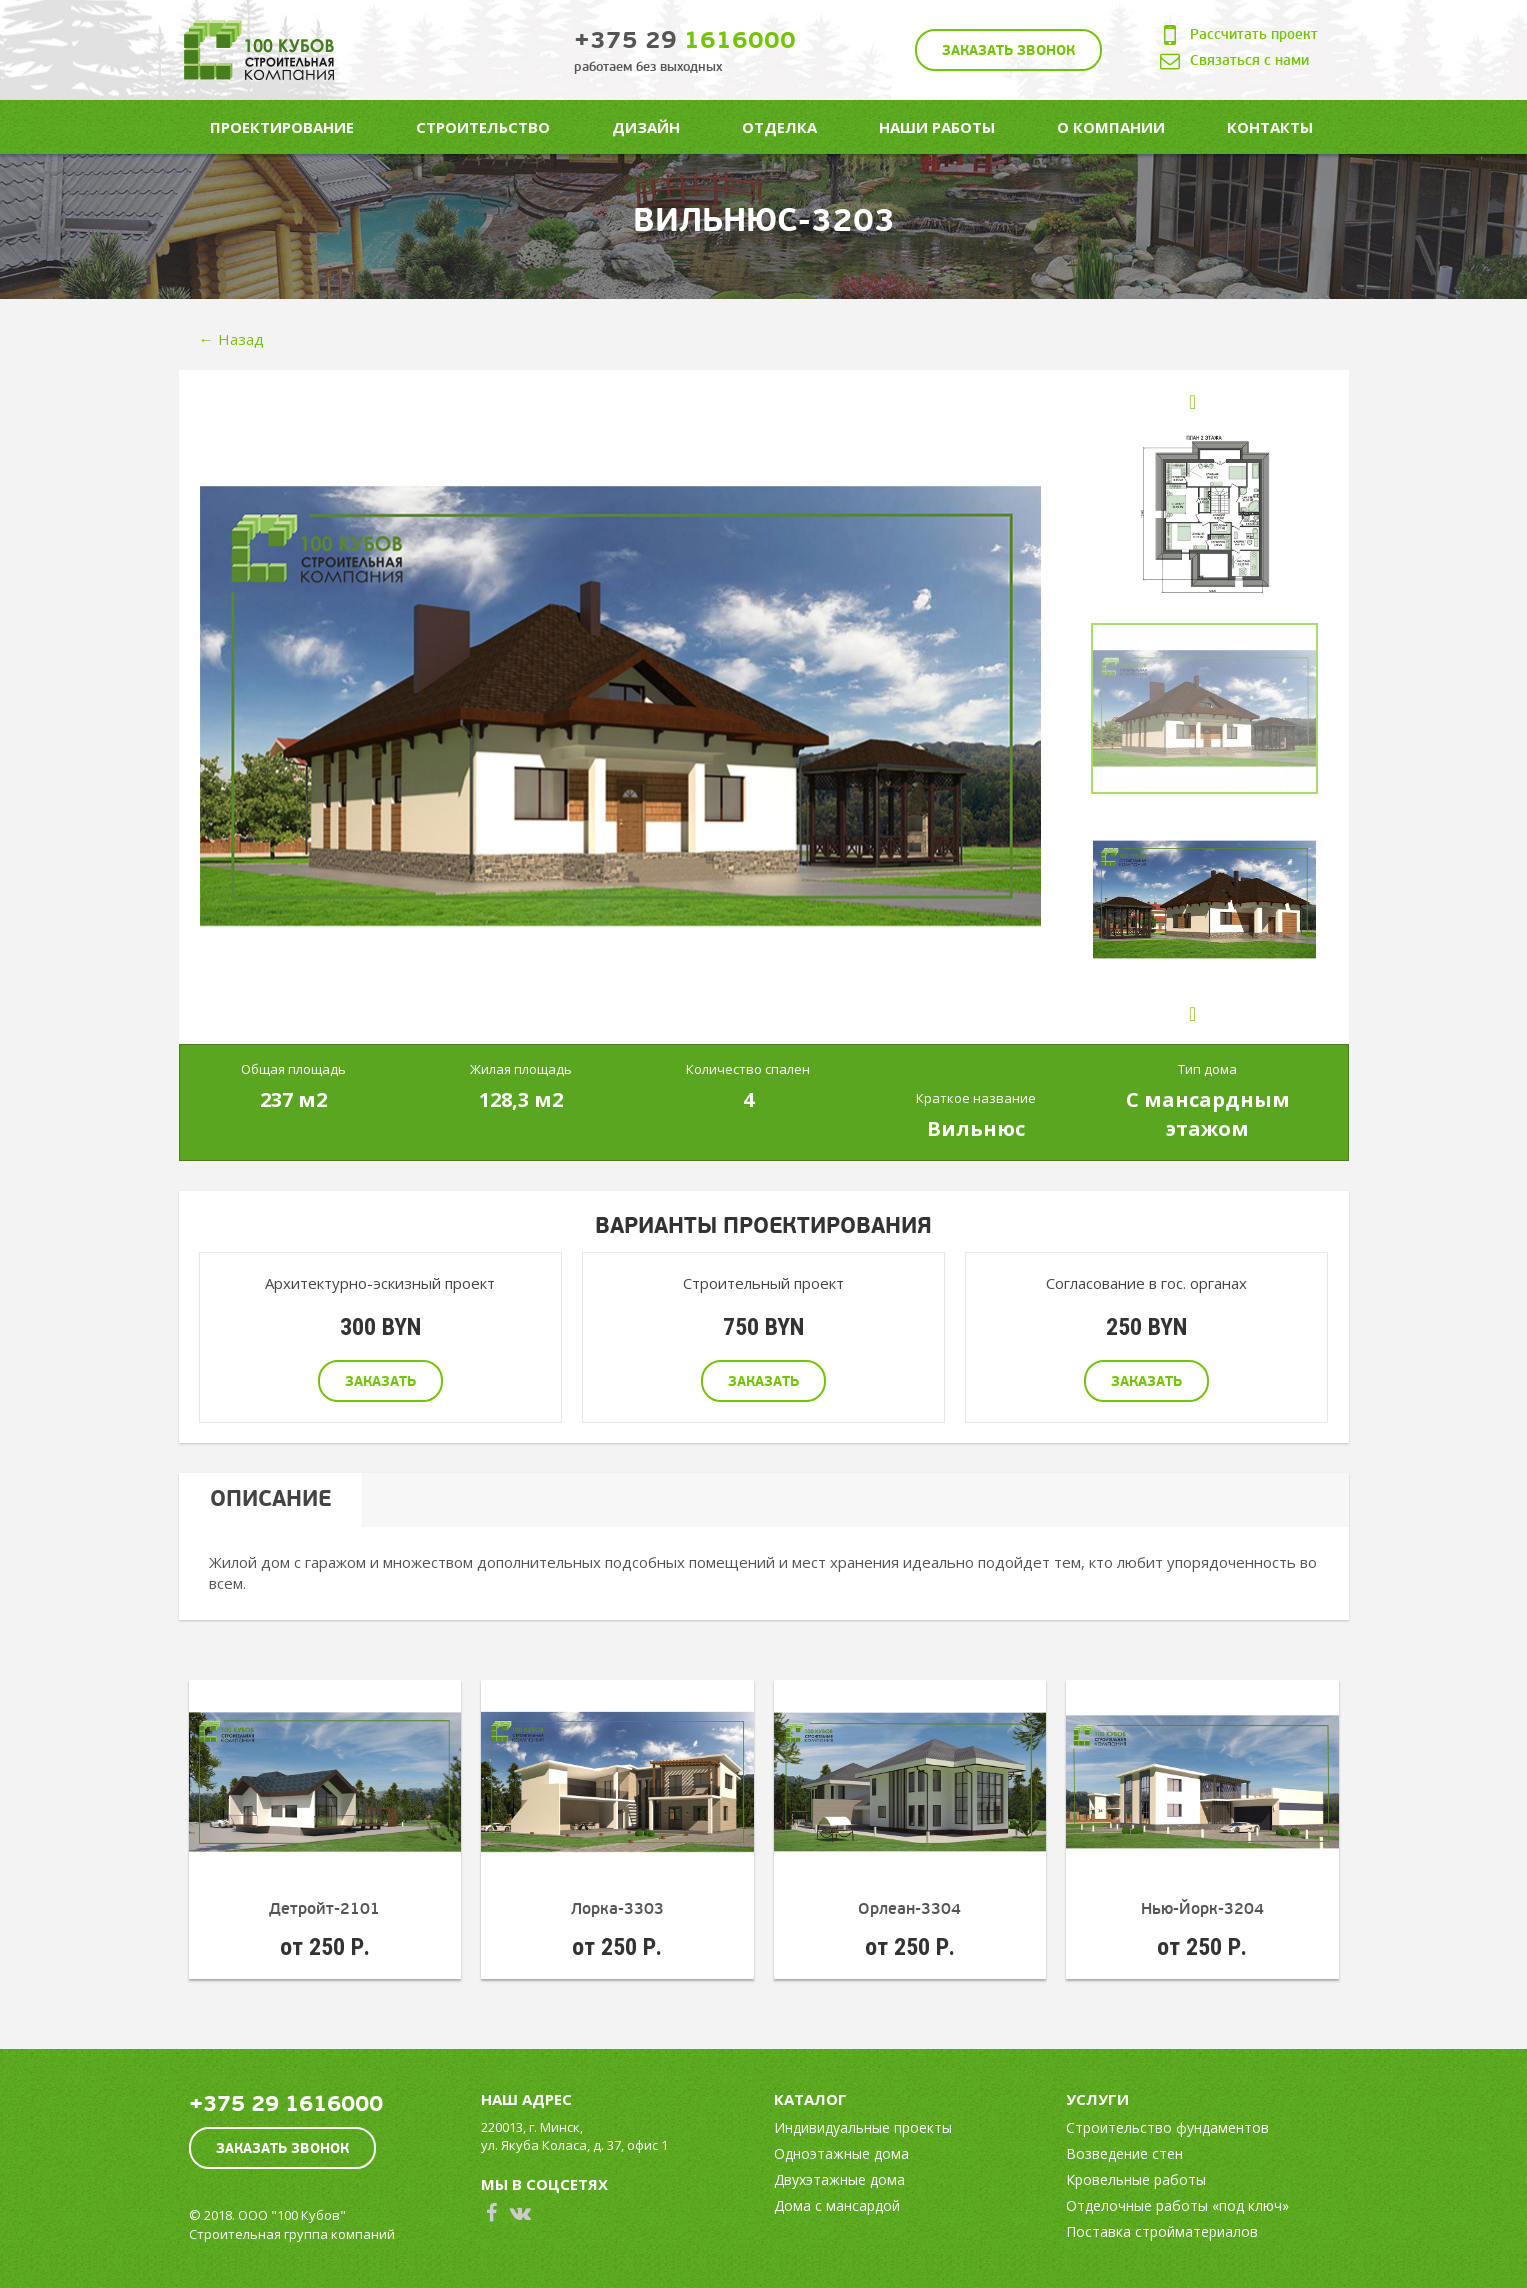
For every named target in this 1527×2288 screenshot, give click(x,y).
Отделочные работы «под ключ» (1177, 2205)
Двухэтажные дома (839, 2179)
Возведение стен (1124, 2153)
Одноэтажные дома (841, 2153)
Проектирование (282, 127)
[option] (620, 706)
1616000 (685, 40)
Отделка (779, 127)
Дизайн (646, 127)
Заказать (380, 1381)
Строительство (483, 127)
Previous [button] (1212, 411)
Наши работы (937, 127)
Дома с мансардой (837, 2205)
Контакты (1270, 127)
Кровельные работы (1136, 2179)
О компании (1111, 127)
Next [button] (1212, 1023)
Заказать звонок (1008, 50)
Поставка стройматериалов (1162, 2231)
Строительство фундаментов (1167, 2127)
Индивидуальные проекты (863, 2127)
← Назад (231, 339)
